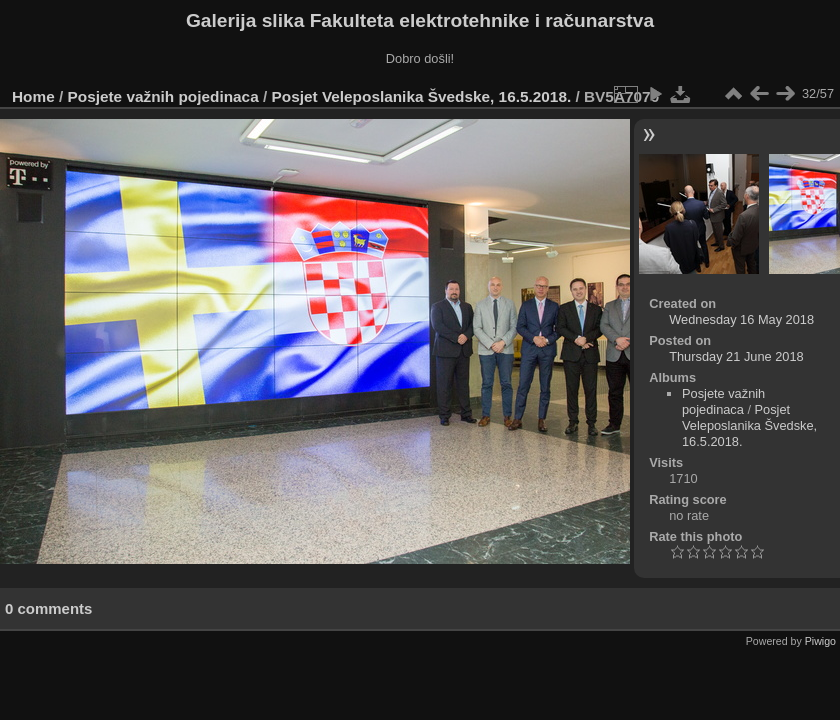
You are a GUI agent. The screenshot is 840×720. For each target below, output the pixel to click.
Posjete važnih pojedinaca (163, 96)
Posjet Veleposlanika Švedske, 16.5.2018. (422, 96)
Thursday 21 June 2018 (736, 356)
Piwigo (820, 641)
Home (33, 96)
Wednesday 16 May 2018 (741, 319)
